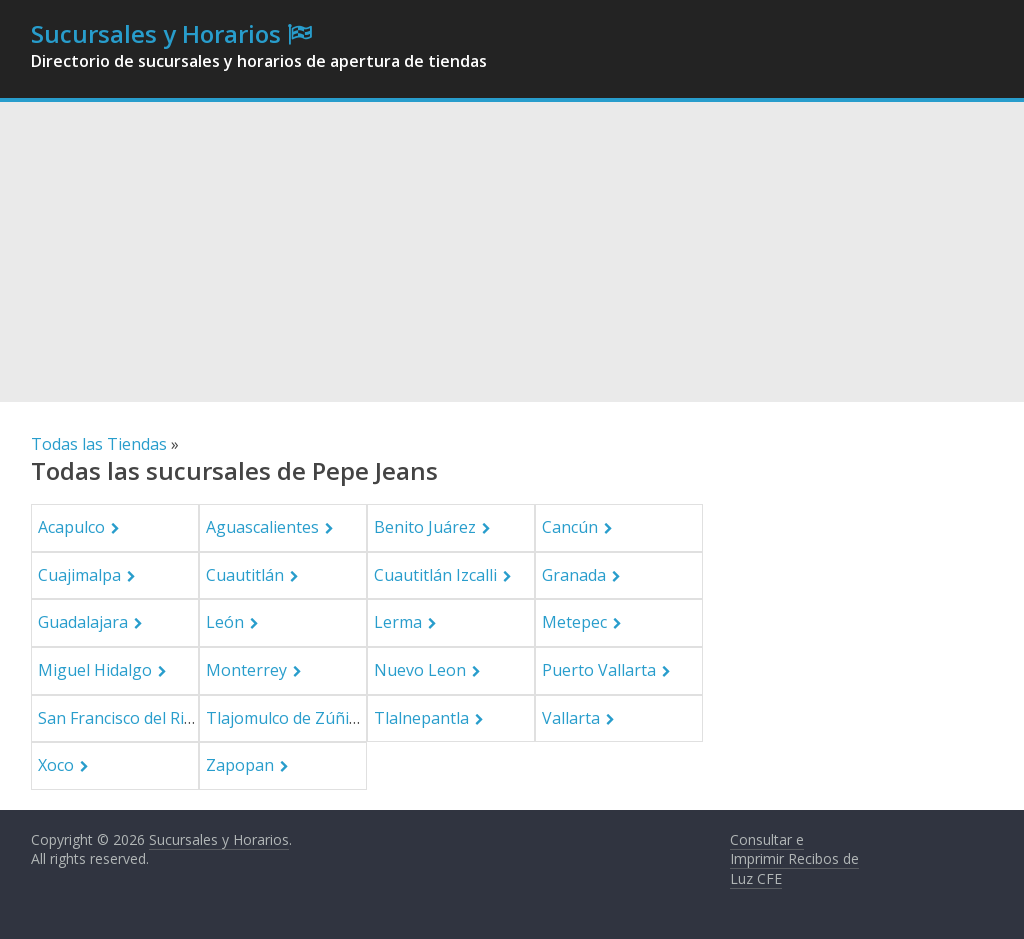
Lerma (398, 622)
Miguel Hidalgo (95, 670)
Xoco (56, 765)
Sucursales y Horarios (156, 33)
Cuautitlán (245, 575)
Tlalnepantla (421, 718)
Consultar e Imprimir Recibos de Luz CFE (794, 859)
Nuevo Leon (420, 670)
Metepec (574, 622)
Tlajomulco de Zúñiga (287, 718)
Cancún (570, 527)
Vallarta (571, 718)
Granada (574, 575)
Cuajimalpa (79, 575)
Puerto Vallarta (599, 670)
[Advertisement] (512, 252)
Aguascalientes (262, 527)
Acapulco (71, 527)
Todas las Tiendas (99, 444)
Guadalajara (83, 622)
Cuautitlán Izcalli (435, 575)
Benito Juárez (425, 527)
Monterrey (246, 670)
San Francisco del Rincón (129, 718)
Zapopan (240, 765)
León (225, 622)
